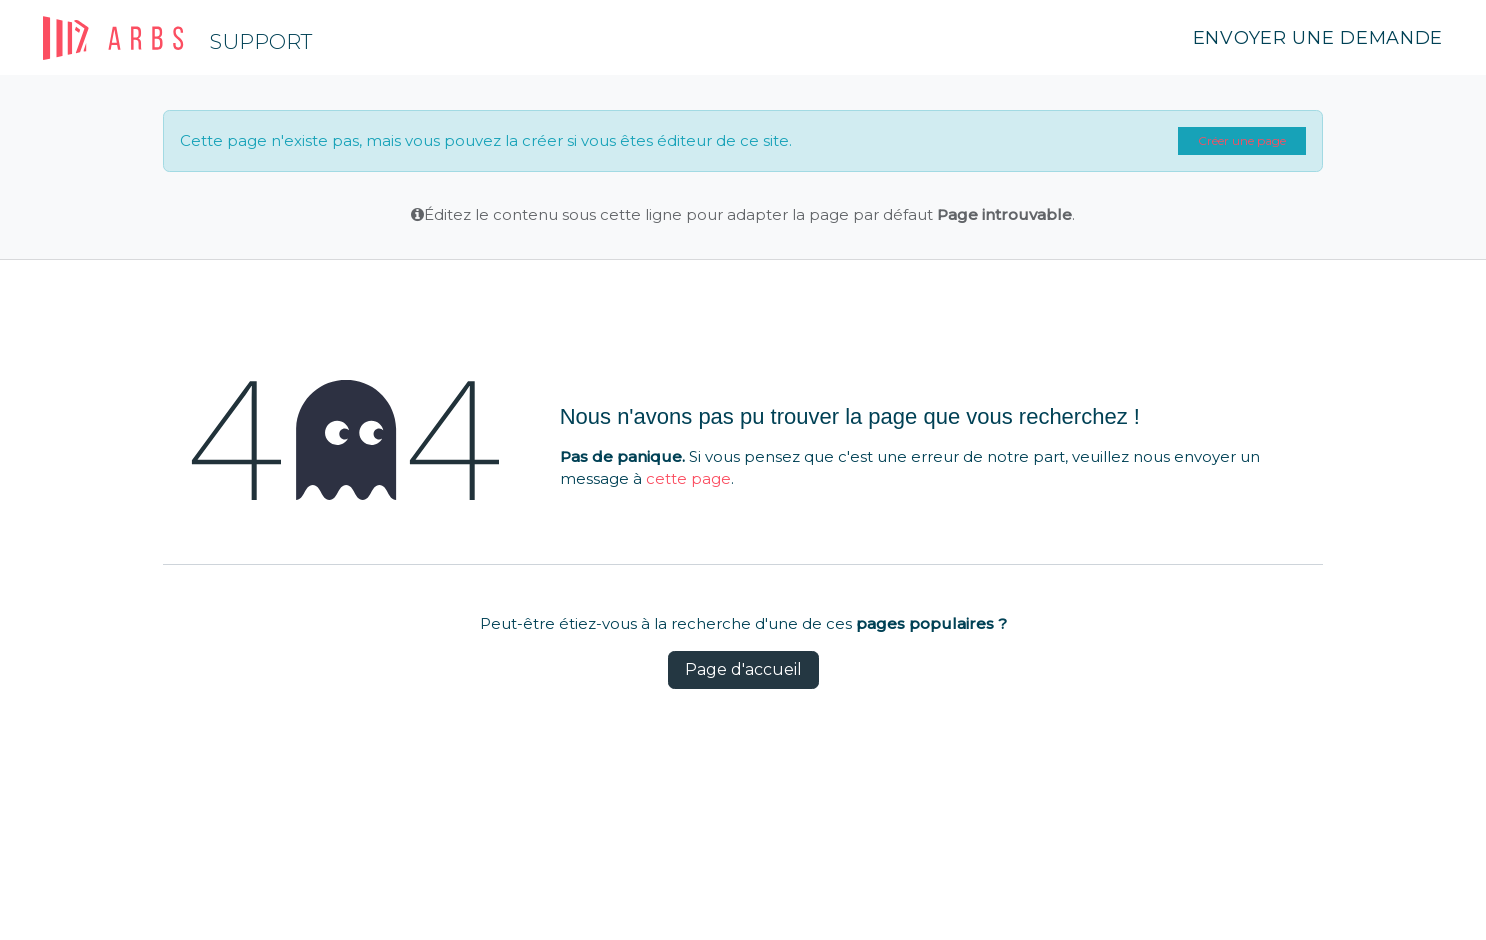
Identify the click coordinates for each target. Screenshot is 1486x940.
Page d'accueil (743, 669)
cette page (688, 478)
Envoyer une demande (1318, 37)
